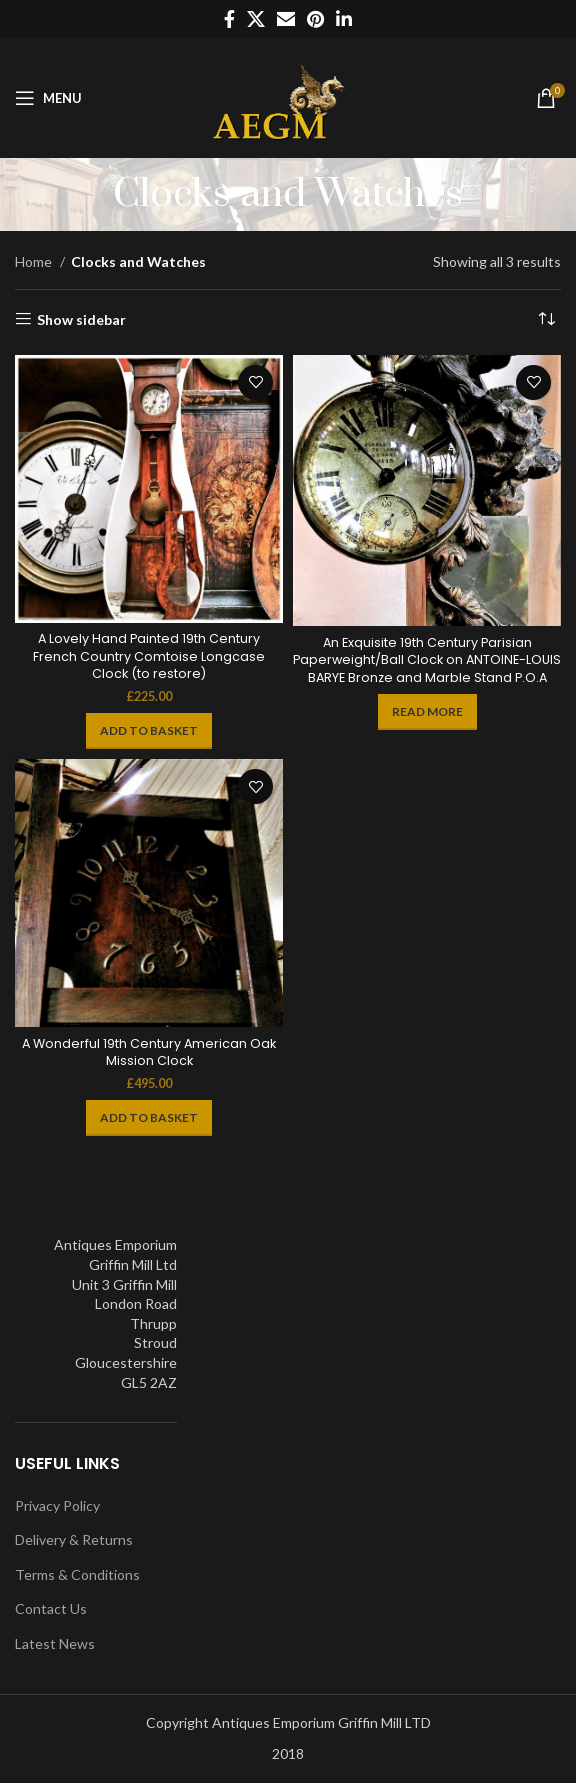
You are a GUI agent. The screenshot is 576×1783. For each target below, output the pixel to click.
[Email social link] (286, 19)
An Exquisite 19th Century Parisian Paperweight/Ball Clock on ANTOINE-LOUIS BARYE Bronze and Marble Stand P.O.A (427, 660)
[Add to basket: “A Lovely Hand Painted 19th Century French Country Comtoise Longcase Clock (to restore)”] (149, 731)
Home (35, 261)
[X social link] (256, 19)
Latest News (55, 1643)
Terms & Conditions (77, 1574)
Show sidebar (81, 319)
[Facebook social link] (229, 19)
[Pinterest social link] (315, 19)
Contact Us (51, 1608)
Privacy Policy (57, 1505)
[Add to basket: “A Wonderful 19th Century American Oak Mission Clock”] (149, 1118)
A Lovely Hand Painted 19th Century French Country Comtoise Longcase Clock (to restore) (149, 656)
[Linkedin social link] (344, 19)
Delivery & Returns (74, 1539)
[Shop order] (546, 320)
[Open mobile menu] (48, 98)
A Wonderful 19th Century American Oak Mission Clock (149, 1052)
